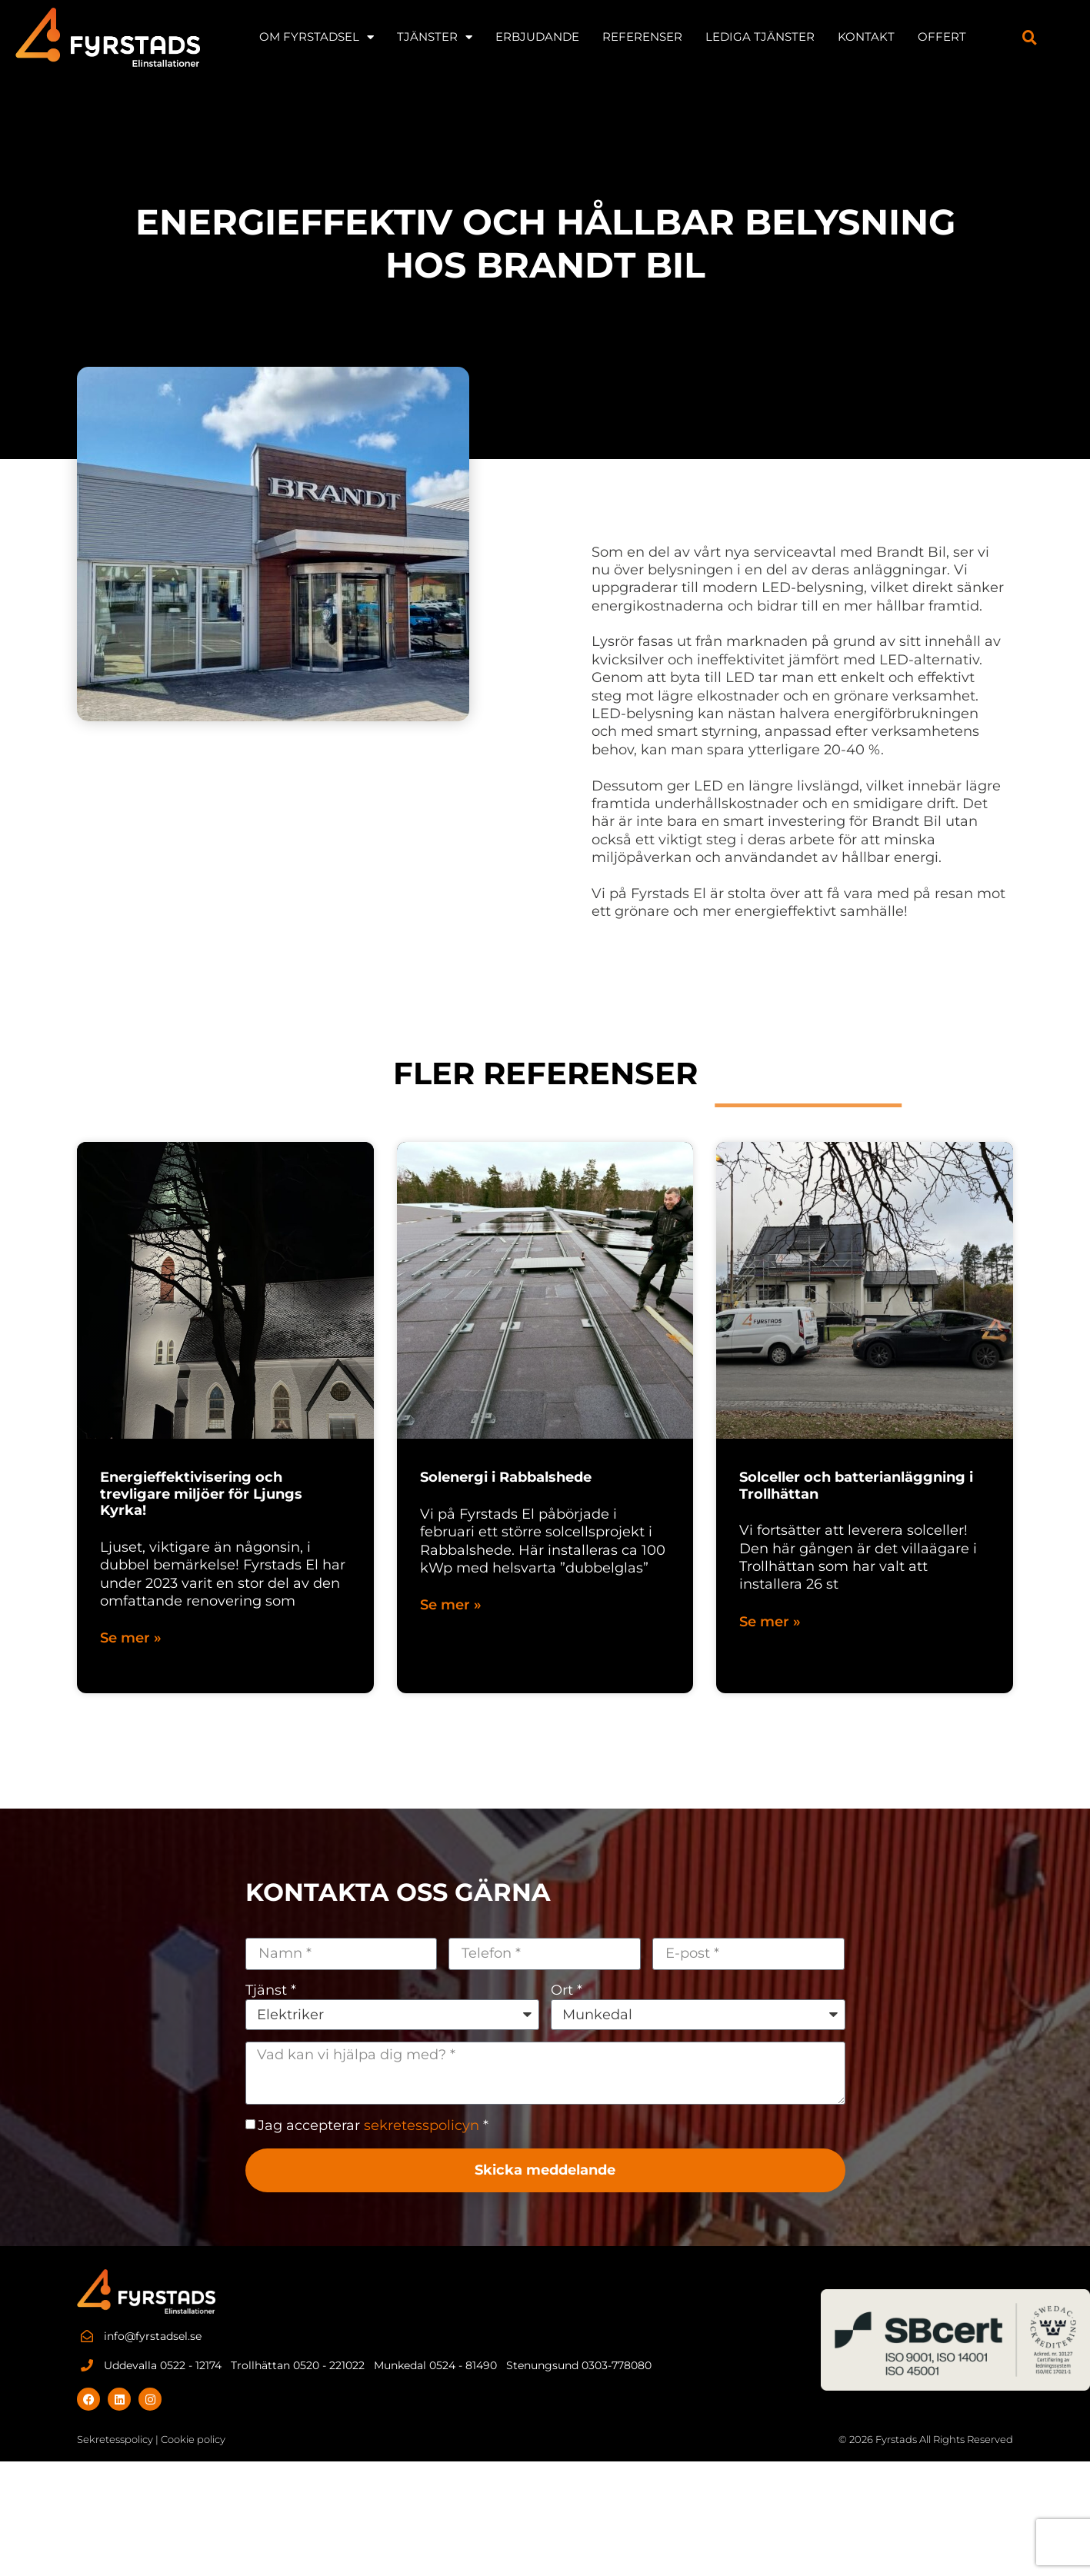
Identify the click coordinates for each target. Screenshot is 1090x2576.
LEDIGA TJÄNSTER (760, 36)
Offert (942, 36)
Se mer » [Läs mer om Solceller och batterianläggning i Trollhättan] (770, 1622)
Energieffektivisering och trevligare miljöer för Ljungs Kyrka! (201, 1494)
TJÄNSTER (434, 37)
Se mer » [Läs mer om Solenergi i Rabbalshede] (451, 1605)
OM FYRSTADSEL (316, 37)
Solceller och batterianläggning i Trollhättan (856, 1486)
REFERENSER (642, 36)
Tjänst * (270, 1990)
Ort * (566, 1990)
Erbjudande (537, 36)
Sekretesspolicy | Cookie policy (151, 2439)
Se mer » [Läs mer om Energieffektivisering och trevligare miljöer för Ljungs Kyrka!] (131, 1638)
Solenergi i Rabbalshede (506, 1477)
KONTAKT (866, 36)
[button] (1030, 37)
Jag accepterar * (373, 2125)
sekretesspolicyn (421, 2125)
